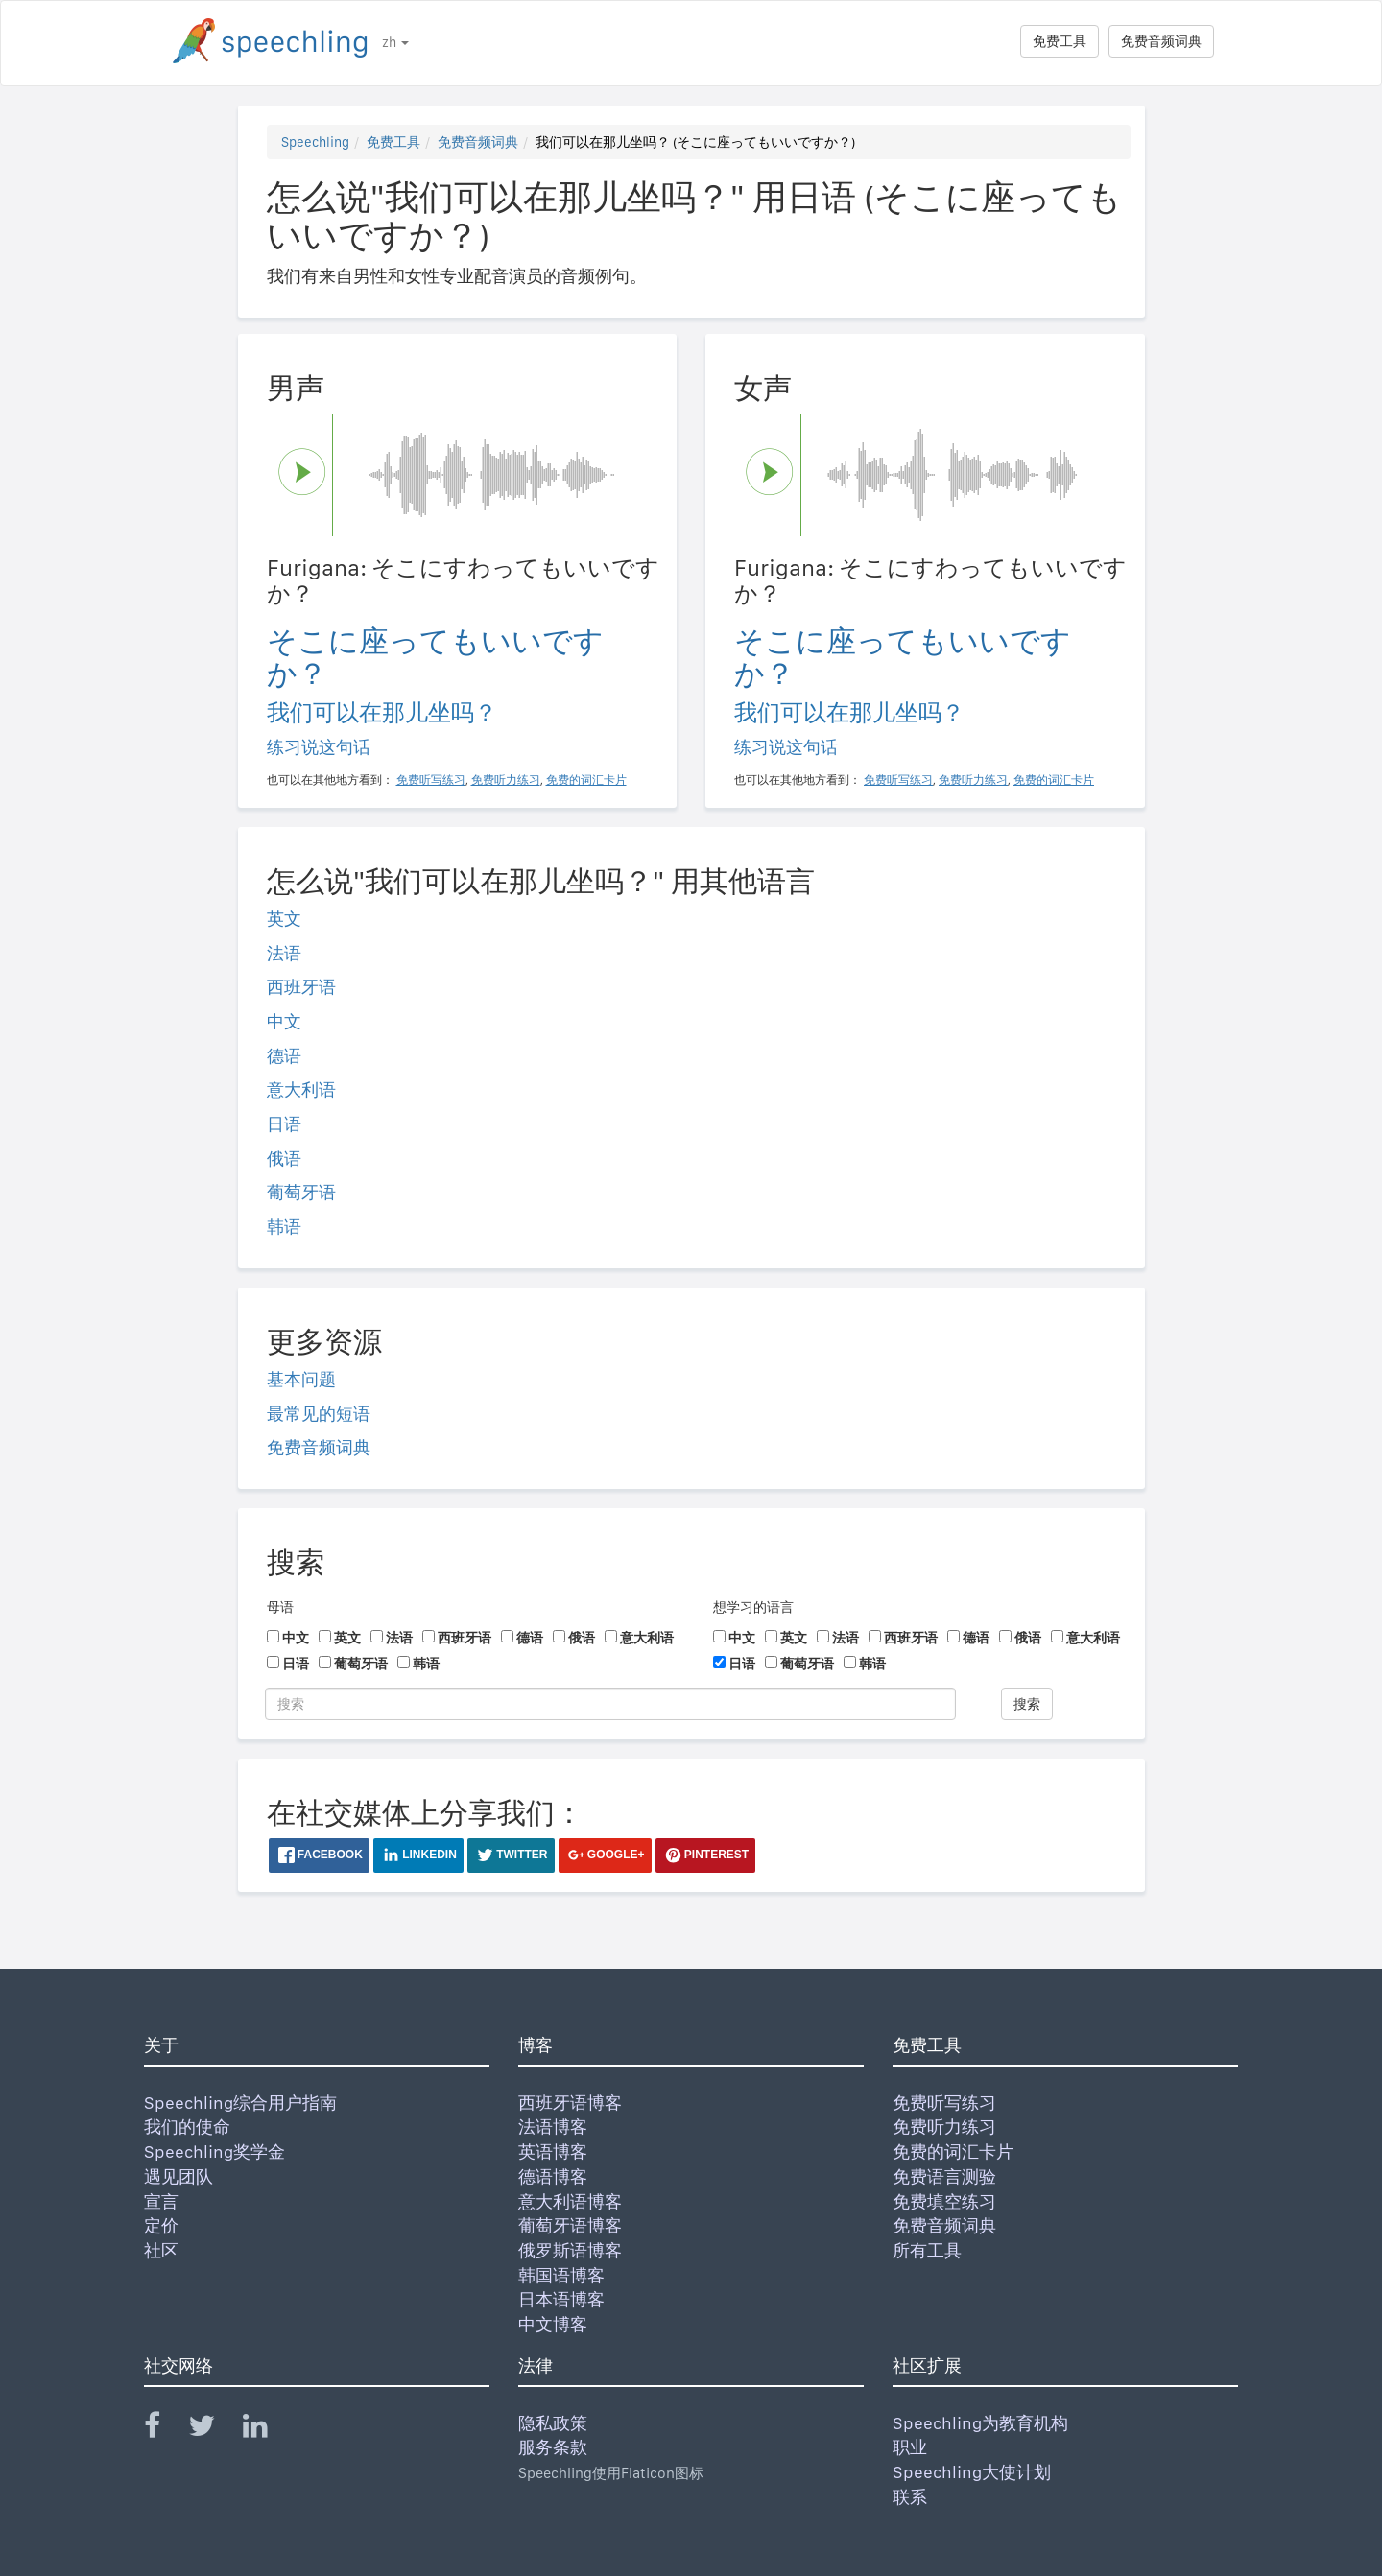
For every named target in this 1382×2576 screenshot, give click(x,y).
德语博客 (552, 2176)
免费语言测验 (944, 2176)
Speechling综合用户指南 (240, 2102)
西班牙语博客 (570, 2102)
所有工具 (927, 2250)
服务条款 (552, 2447)
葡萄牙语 (301, 1192)
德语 (284, 1056)
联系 (910, 2497)
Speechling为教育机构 (980, 2423)
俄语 (284, 1158)
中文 (284, 1021)
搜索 (1026, 1704)
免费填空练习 (944, 2201)
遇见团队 (178, 2176)
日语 (284, 1124)
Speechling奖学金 (214, 2151)
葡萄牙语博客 (570, 2225)
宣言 (161, 2201)
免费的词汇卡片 (953, 2151)
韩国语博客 (561, 2275)
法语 (284, 953)
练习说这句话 (318, 747)
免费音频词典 (1161, 41)
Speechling (315, 142)
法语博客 (552, 2126)
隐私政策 (552, 2423)
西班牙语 (301, 987)
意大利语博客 (570, 2201)
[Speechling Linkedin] (267, 2430)
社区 (161, 2250)
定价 (161, 2225)
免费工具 (1059, 41)
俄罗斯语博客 (570, 2250)
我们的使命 (187, 2126)
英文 (284, 919)
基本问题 (301, 1379)
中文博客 (552, 2324)
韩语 (284, 1227)
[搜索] (610, 1704)
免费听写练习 (944, 2102)
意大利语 (301, 1089)
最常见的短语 (318, 1414)
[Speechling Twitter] (213, 2430)
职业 (910, 2447)
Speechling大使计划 (972, 2472)
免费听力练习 (944, 2126)
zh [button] (395, 42)
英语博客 (552, 2151)
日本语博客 (561, 2299)
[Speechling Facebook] (164, 2430)
